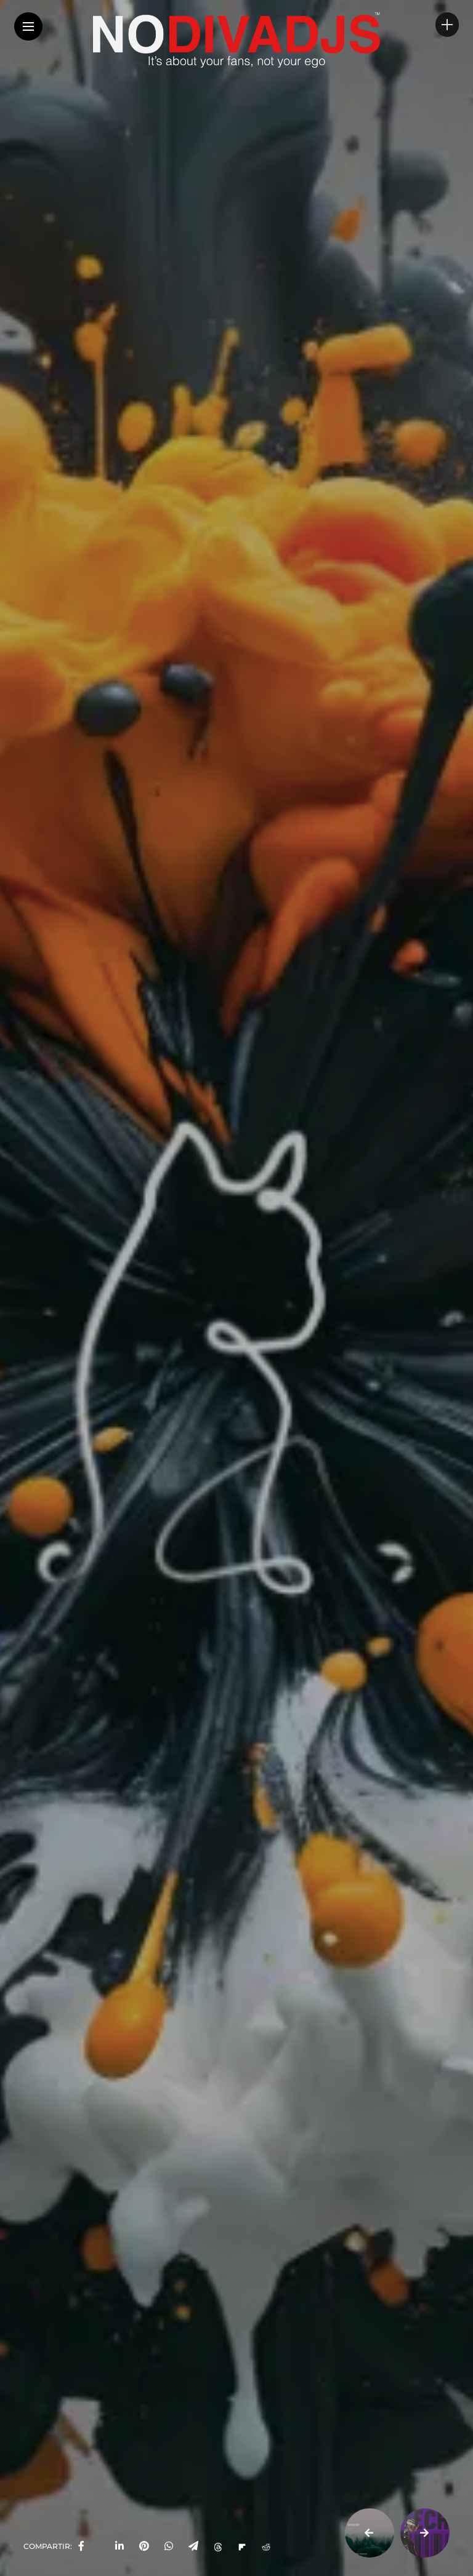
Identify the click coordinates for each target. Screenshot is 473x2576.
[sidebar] (447, 25)
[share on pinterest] (144, 2546)
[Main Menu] (28, 27)
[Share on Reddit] (266, 2546)
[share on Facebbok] (81, 2546)
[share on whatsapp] (168, 2546)
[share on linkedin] (119, 2546)
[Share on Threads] (218, 2546)
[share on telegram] (193, 2546)
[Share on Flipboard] (242, 2546)
